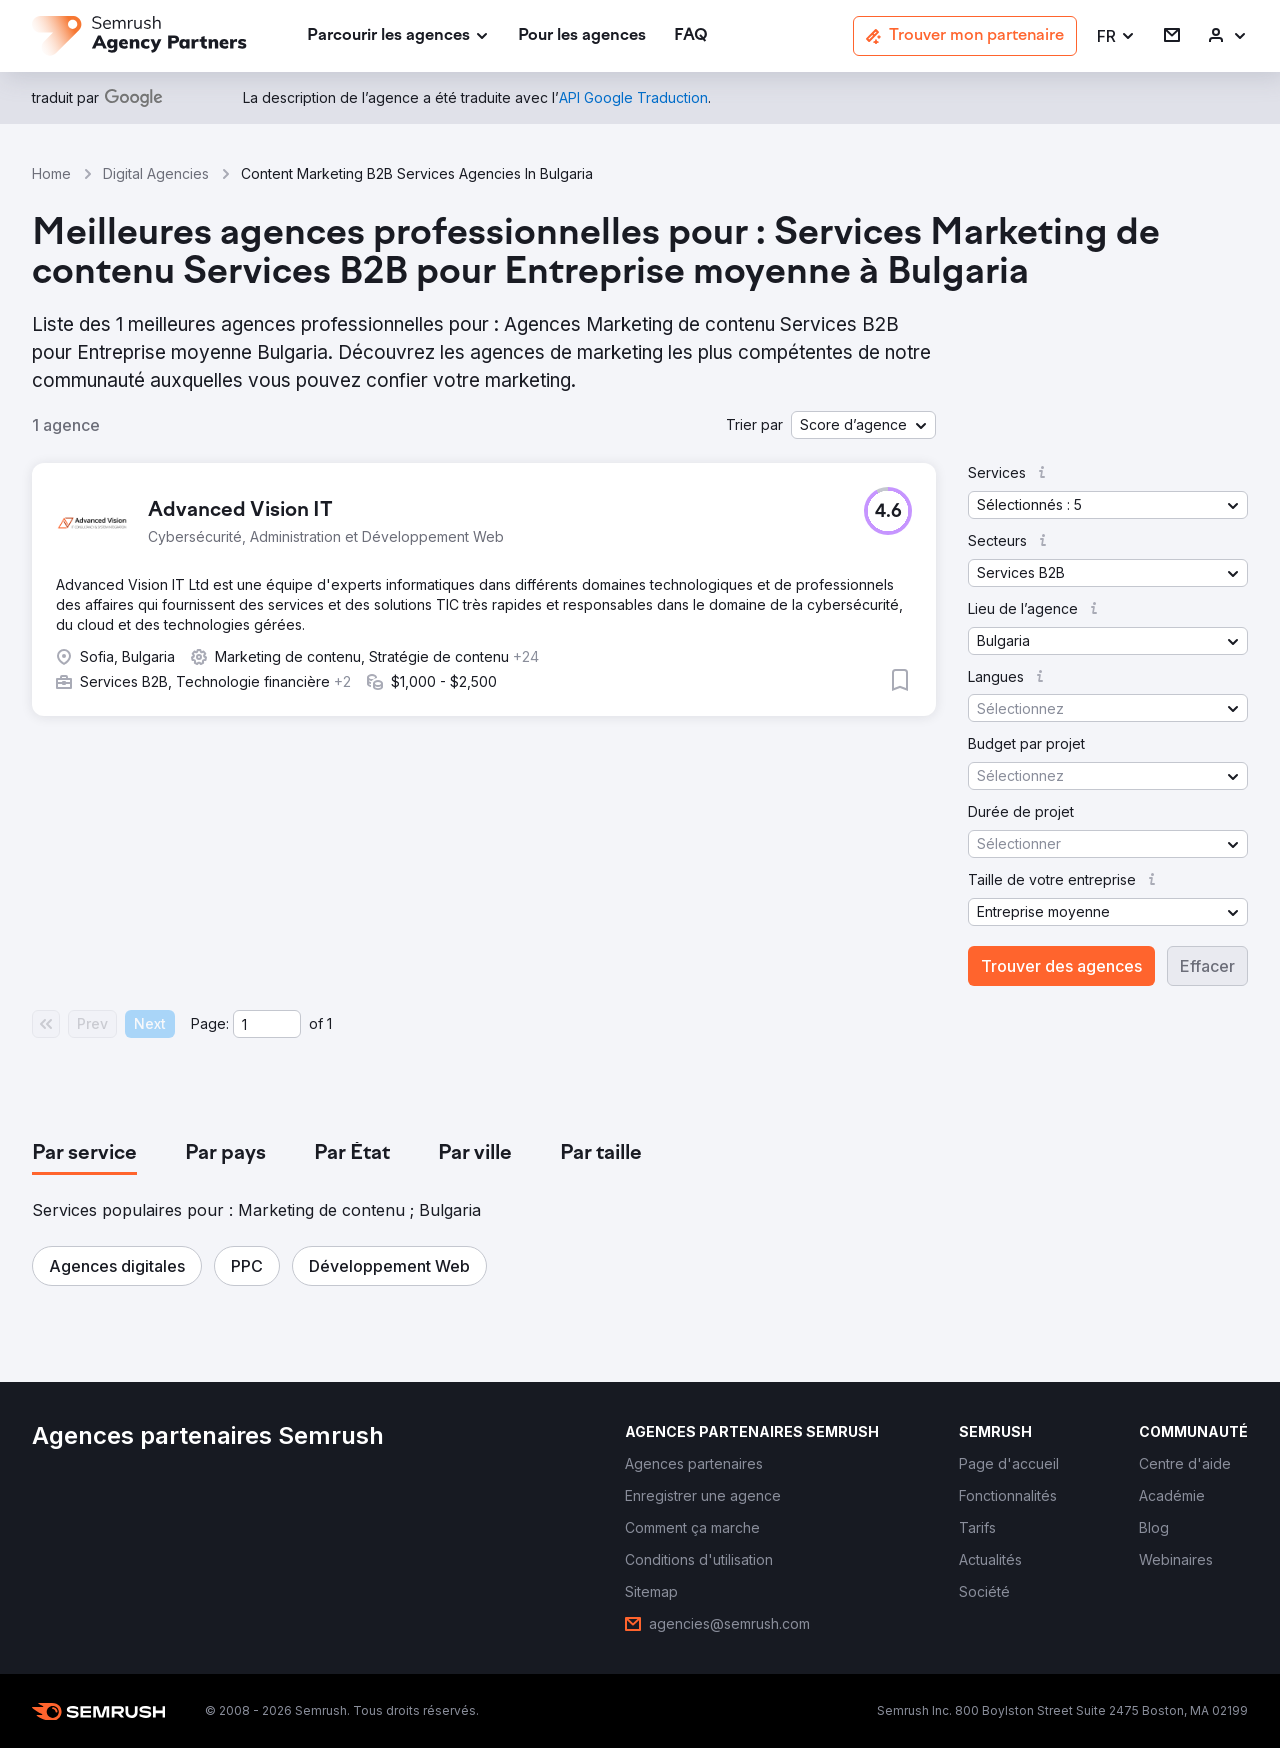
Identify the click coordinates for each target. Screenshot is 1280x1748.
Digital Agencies (156, 173)
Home (51, 173)
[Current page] (267, 1024)
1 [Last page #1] (329, 1023)
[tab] (84, 1154)
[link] (582, 36)
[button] (1116, 36)
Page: (210, 1023)
